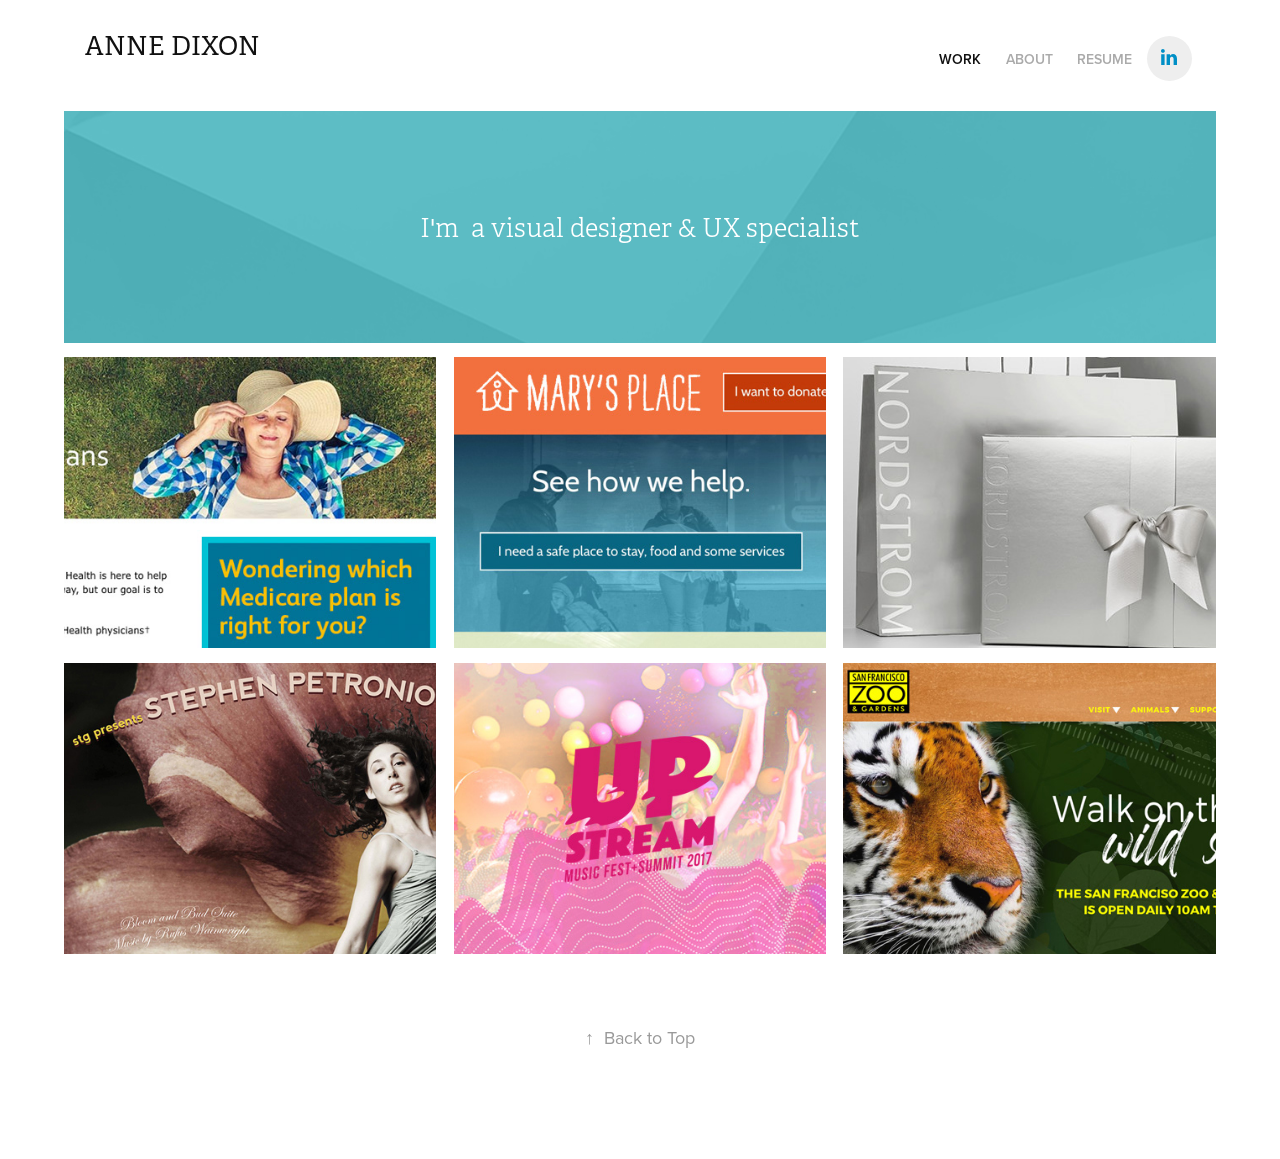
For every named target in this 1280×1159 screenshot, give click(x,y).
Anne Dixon (172, 46)
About (1029, 59)
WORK (960, 59)
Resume (1104, 59)
